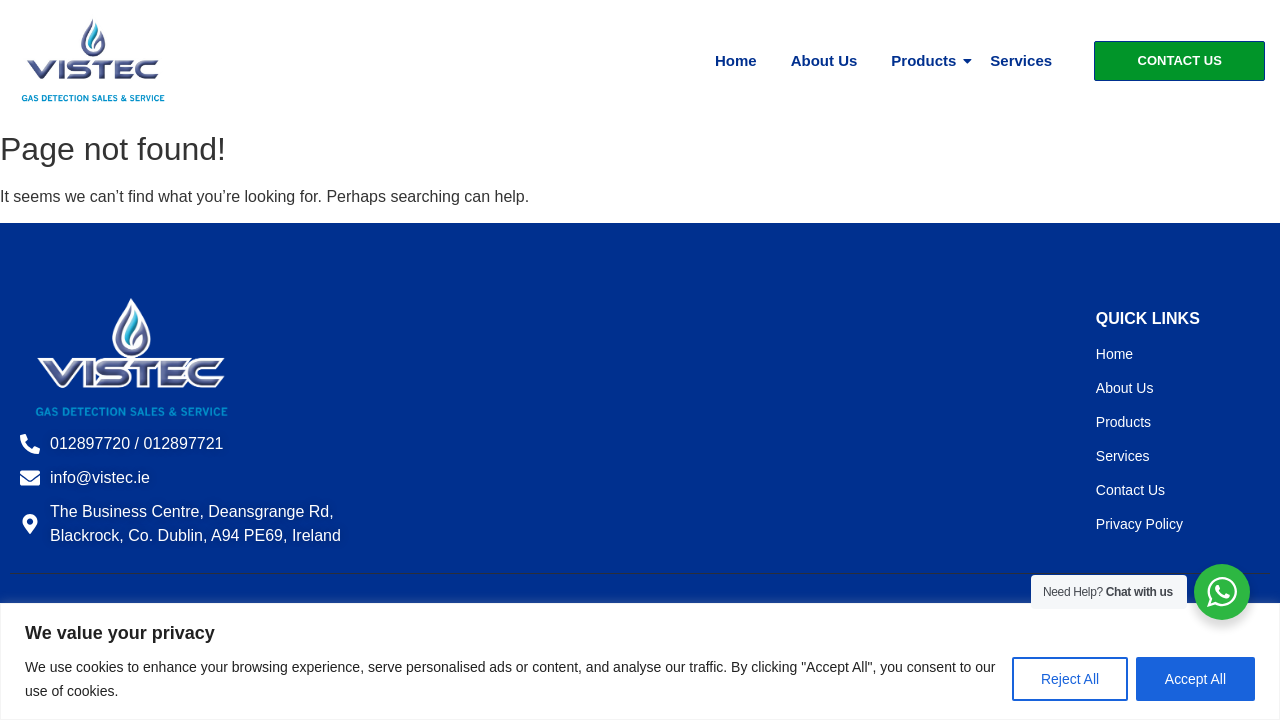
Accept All (1195, 679)
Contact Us (1130, 490)
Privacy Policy (1139, 524)
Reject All (1069, 679)
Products (927, 60)
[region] (640, 661)
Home (736, 60)
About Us (824, 60)
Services (1021, 60)
